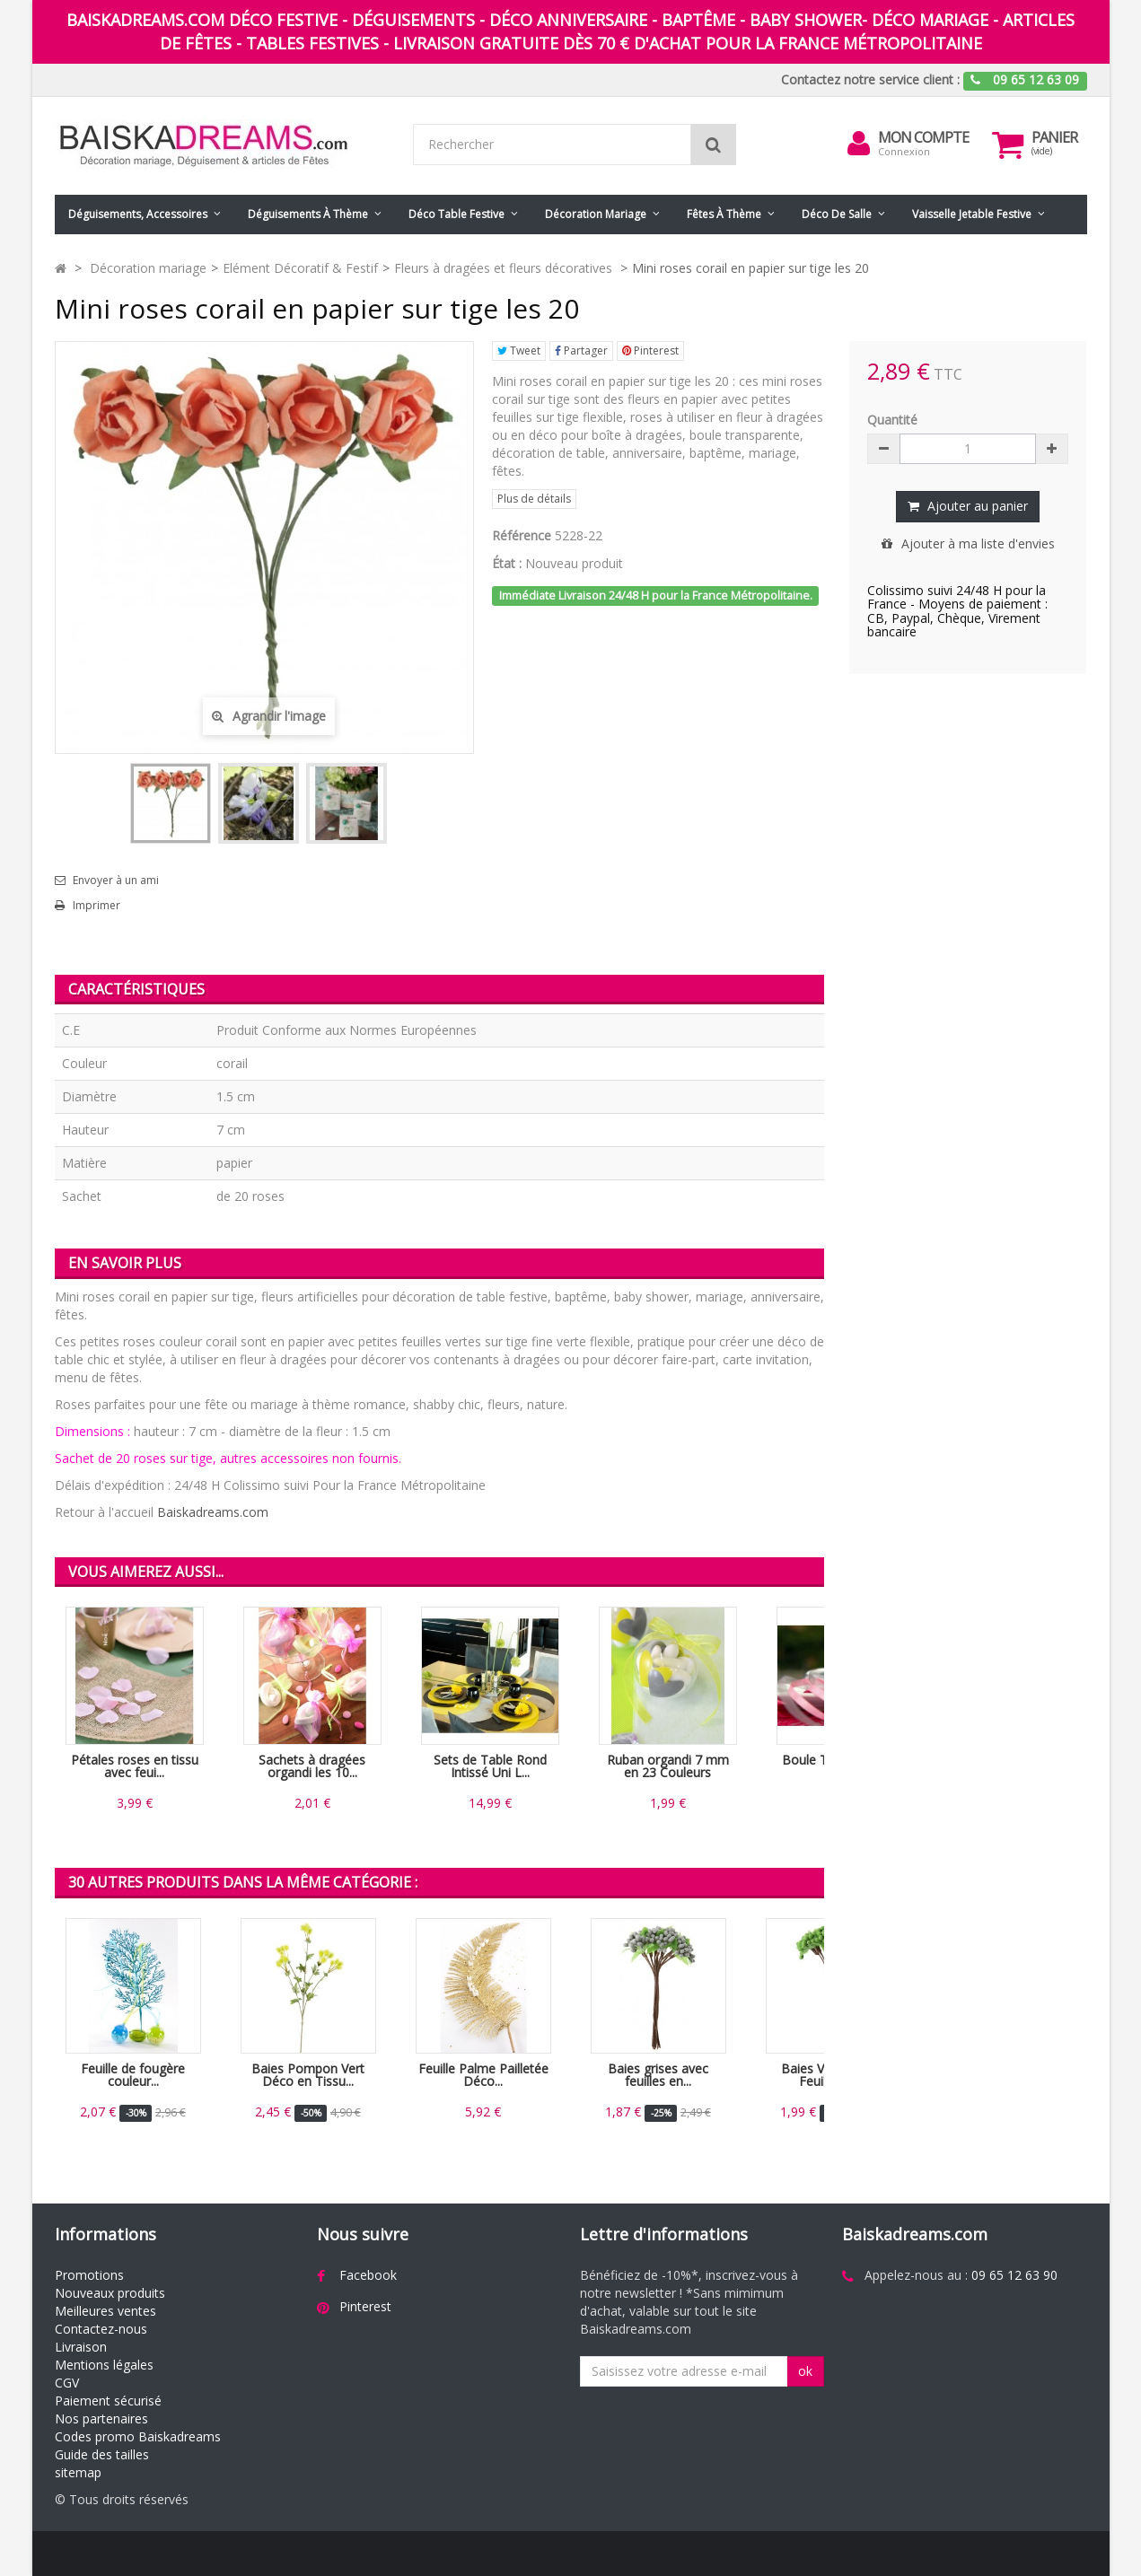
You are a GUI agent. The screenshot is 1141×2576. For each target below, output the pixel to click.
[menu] (858, 143)
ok (805, 2370)
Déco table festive (456, 214)
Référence (521, 535)
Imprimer (96, 905)
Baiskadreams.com (212, 1511)
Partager (581, 350)
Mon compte (923, 137)
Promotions (89, 2274)
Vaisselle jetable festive (971, 214)
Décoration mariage (595, 214)
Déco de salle (837, 214)
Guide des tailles (102, 2454)
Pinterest (650, 350)
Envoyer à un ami (116, 880)
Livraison (81, 2346)
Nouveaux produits (110, 2292)
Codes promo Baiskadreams (138, 2436)
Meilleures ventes (105, 2310)
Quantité (892, 419)
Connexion (904, 151)
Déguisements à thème (308, 214)
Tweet (518, 350)
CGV (67, 2382)
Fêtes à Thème (724, 214)
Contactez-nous (101, 2328)
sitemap (78, 2472)
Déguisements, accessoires (137, 214)
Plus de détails (534, 498)
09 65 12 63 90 (1014, 2274)
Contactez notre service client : (870, 79)
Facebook (368, 2274)
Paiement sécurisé (108, 2400)
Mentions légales (104, 2364)
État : (507, 563)
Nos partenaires (101, 2418)
